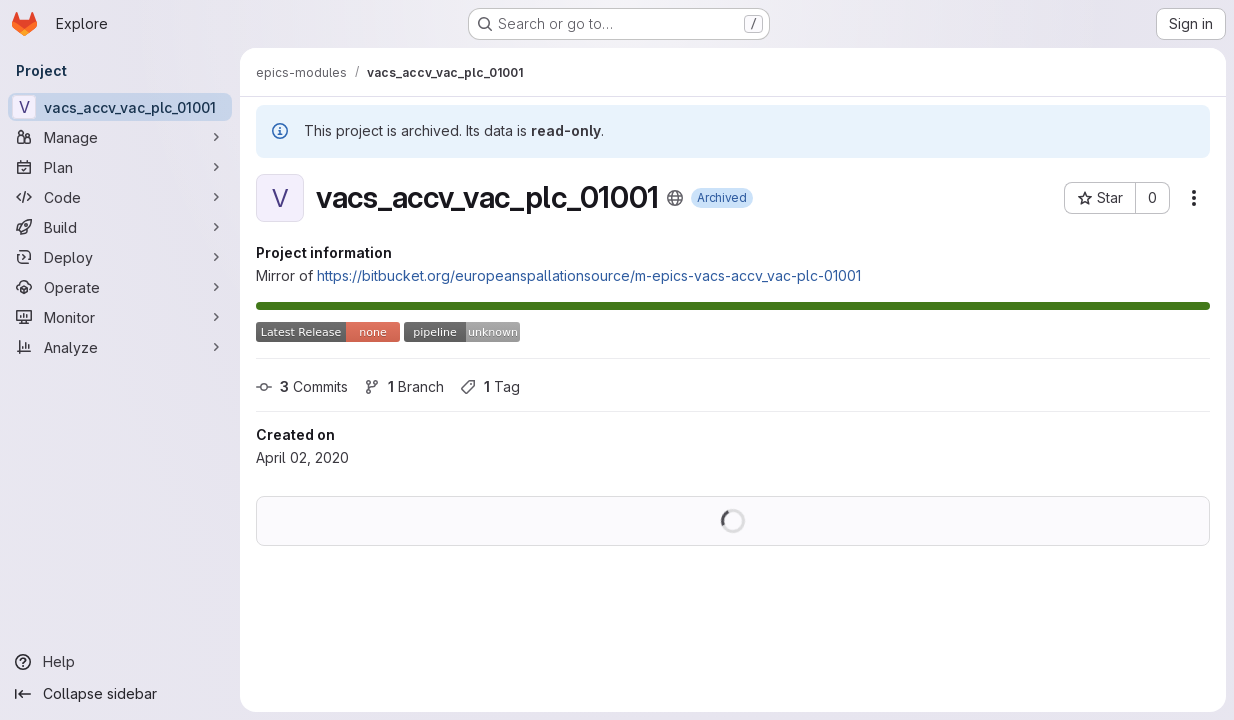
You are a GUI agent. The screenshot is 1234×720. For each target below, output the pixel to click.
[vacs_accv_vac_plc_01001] (120, 107)
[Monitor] (120, 317)
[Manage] (120, 137)
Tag (490, 386)
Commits (302, 386)
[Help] (120, 662)
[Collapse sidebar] (120, 694)
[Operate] (120, 287)
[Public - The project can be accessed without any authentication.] (675, 198)
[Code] (120, 197)
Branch (404, 386)
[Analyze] (120, 347)
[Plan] (120, 167)
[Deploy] (120, 257)
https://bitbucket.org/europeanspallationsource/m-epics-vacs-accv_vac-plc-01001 (589, 275)
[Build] (120, 227)
